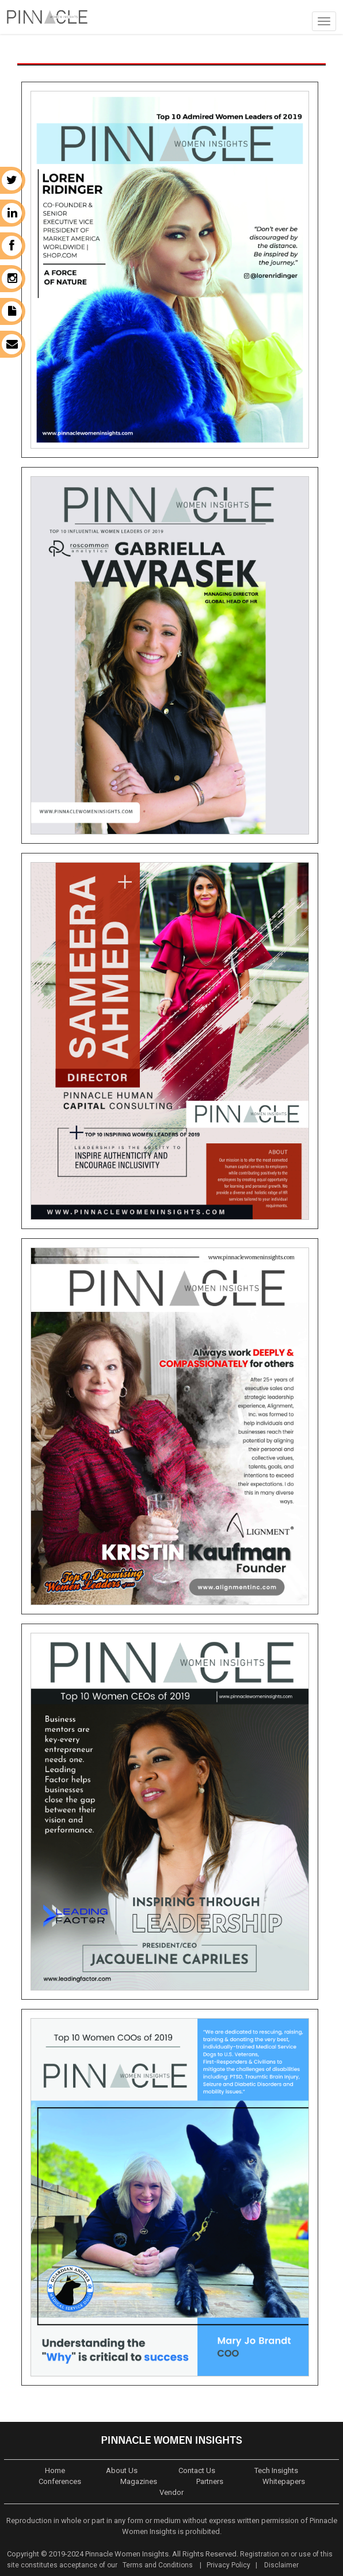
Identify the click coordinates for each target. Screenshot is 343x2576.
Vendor (171, 2492)
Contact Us (196, 2470)
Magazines (138, 2481)
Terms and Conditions (157, 2565)
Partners (209, 2481)
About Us (122, 2470)
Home (55, 2470)
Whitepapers (283, 2481)
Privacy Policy (228, 2565)
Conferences (60, 2481)
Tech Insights (276, 2470)
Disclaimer (281, 2565)
